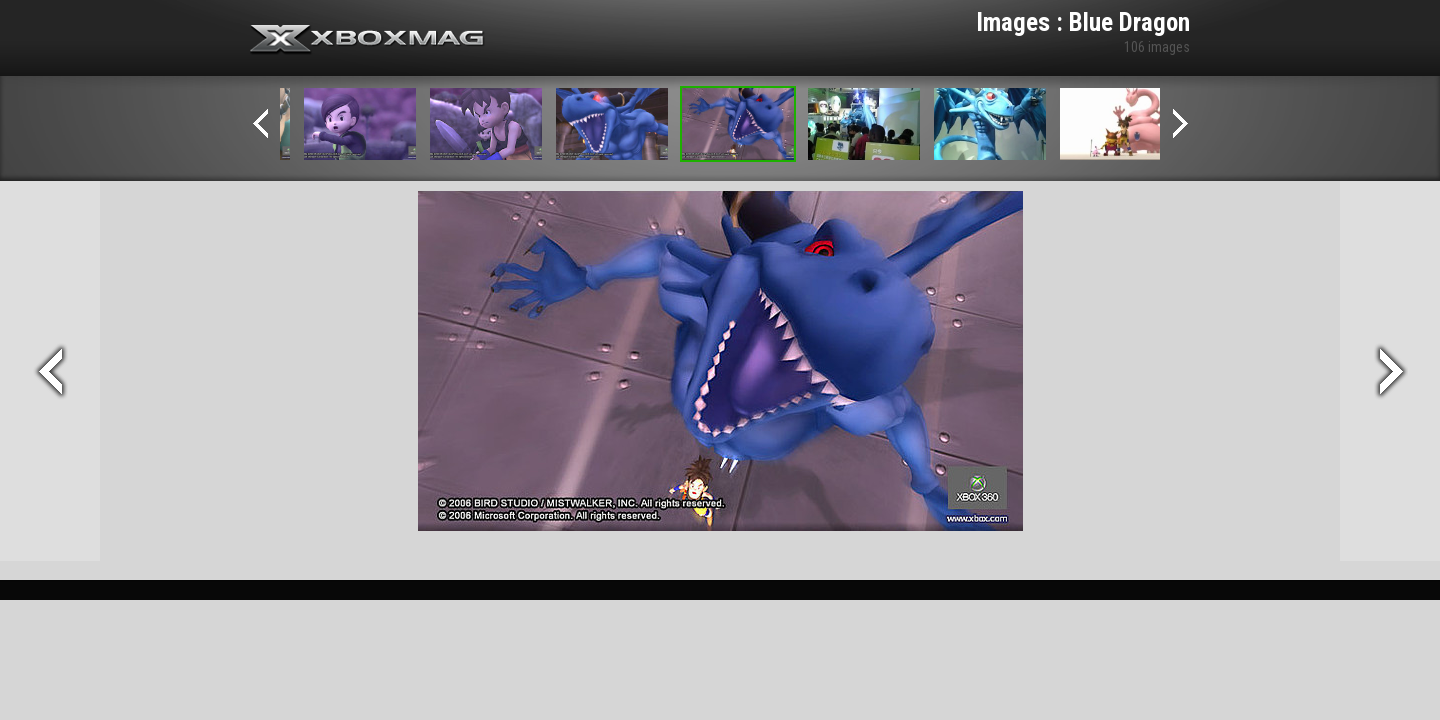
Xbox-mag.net (367, 40)
